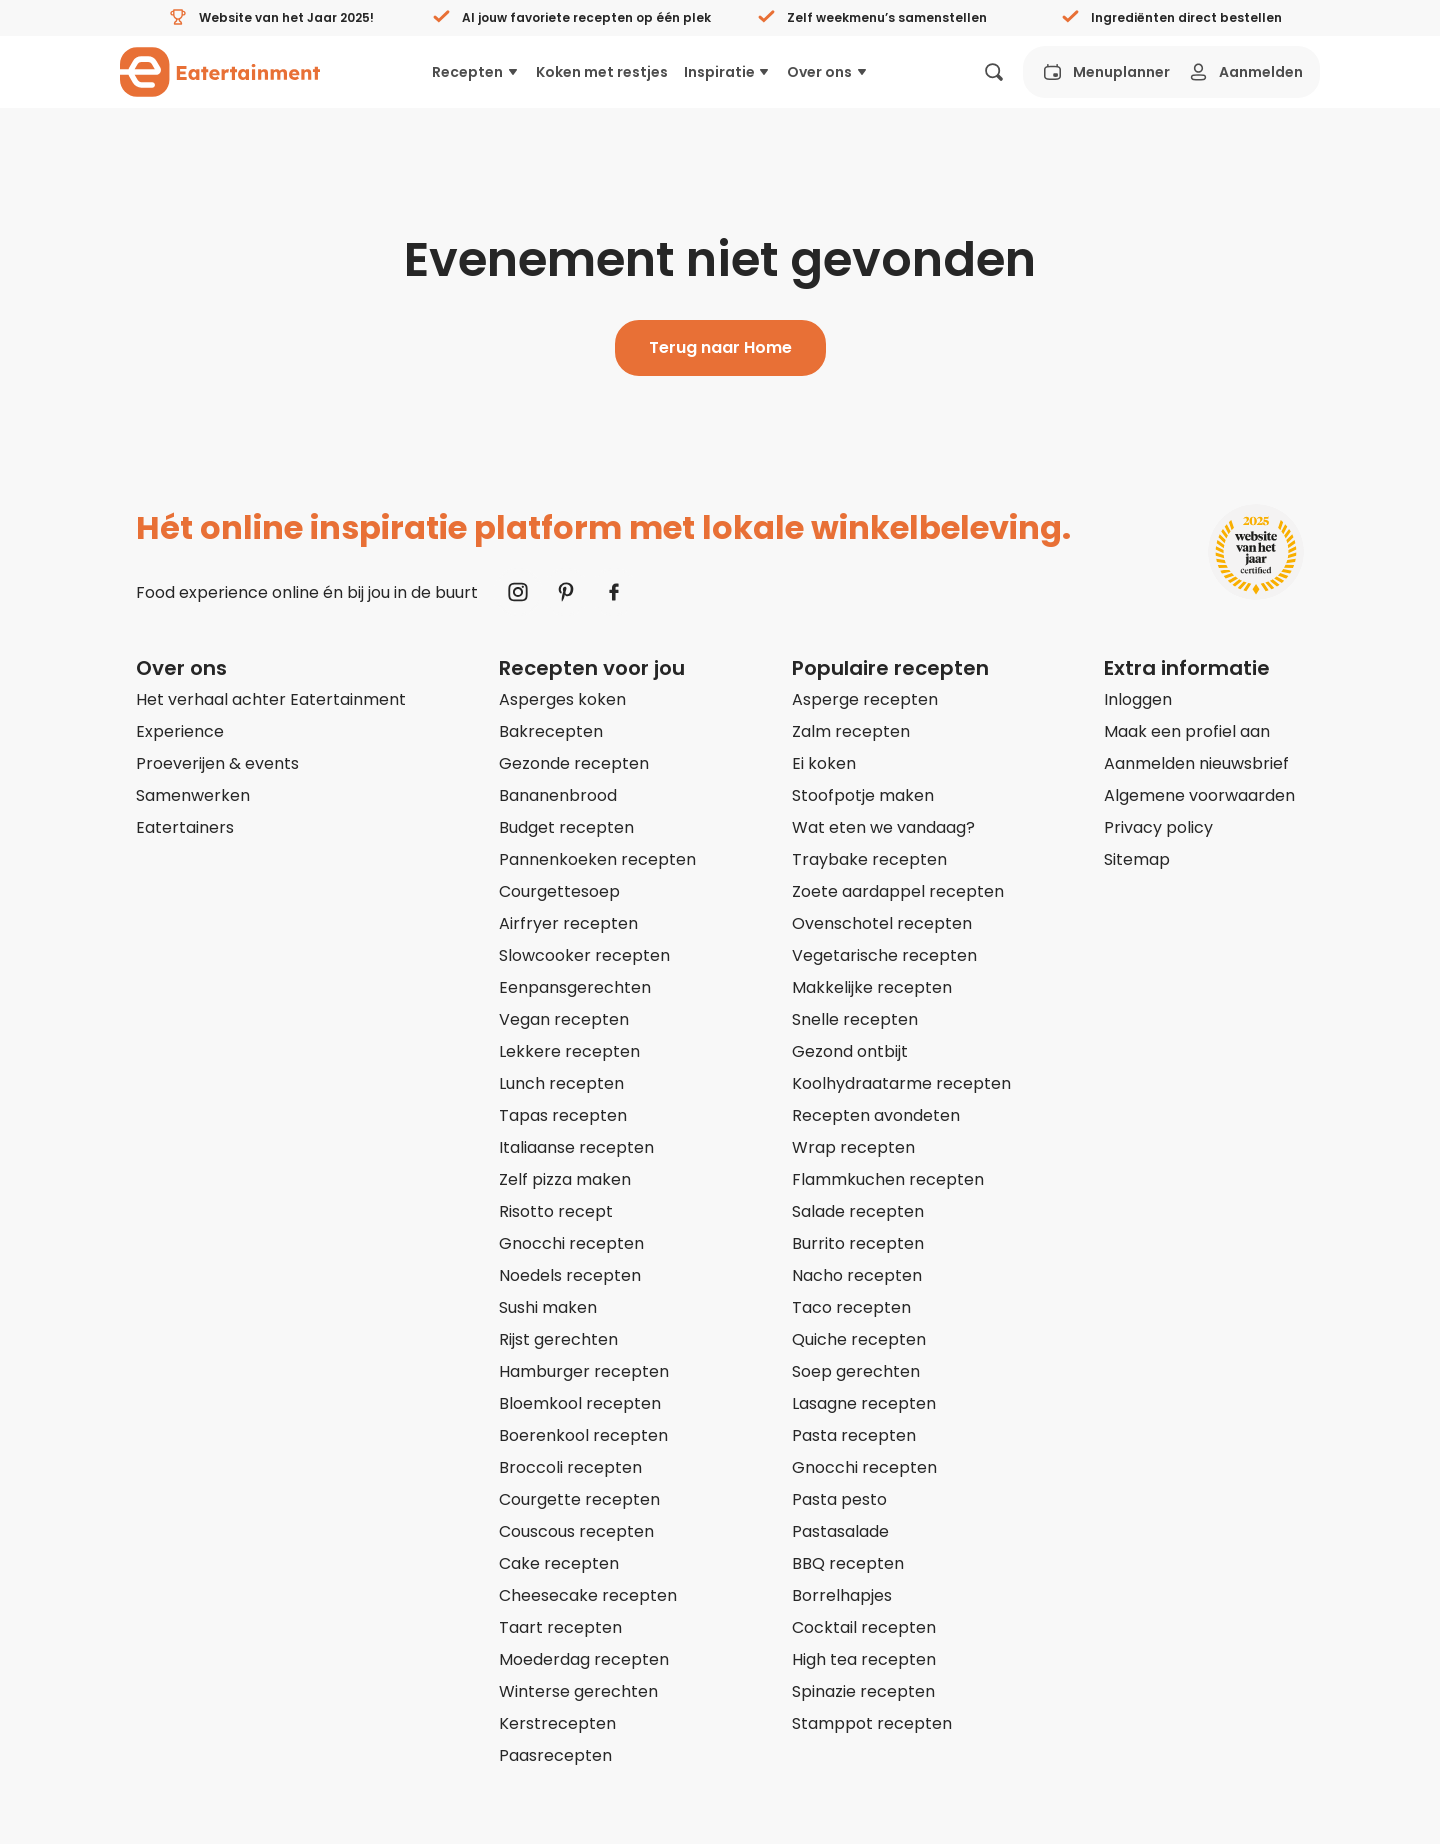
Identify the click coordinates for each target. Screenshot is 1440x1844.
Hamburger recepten (584, 1371)
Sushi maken (548, 1307)
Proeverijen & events (217, 763)
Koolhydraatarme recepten (901, 1083)
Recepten (476, 72)
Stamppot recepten (872, 1723)
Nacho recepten (857, 1275)
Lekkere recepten (569, 1051)
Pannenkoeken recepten (597, 859)
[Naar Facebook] (614, 592)
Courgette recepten (579, 1499)
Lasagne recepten (864, 1403)
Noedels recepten (570, 1275)
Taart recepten (560, 1627)
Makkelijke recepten (872, 987)
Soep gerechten (856, 1371)
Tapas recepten (563, 1115)
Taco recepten (851, 1307)
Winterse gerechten (578, 1691)
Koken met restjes (602, 72)
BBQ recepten (848, 1563)
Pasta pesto (839, 1499)
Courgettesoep (559, 891)
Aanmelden (1244, 72)
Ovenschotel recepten (882, 923)
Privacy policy (1158, 827)
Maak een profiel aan (1187, 731)
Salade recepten (858, 1211)
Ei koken (824, 763)
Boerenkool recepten (583, 1435)
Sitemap (1137, 859)
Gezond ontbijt (850, 1051)
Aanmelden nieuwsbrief (1196, 763)
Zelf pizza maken (565, 1179)
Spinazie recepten (863, 1691)
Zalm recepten (851, 731)
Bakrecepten (551, 731)
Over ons (828, 72)
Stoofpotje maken (863, 795)
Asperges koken (562, 699)
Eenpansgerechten (575, 987)
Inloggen (1138, 699)
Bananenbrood (558, 795)
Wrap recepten (853, 1147)
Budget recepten (566, 827)
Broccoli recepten (570, 1467)
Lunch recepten (561, 1083)
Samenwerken (193, 795)
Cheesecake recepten (588, 1595)
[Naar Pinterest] (566, 592)
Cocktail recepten (864, 1627)
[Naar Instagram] (518, 592)
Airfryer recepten (568, 923)
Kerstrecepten (557, 1723)
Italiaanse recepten (576, 1147)
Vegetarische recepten (884, 955)
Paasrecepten (555, 1755)
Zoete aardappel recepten (898, 891)
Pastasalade (840, 1531)
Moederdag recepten (584, 1659)
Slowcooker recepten (584, 955)
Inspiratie (728, 72)
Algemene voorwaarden (1199, 795)
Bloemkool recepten (580, 1403)
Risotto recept (556, 1211)
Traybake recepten (869, 859)
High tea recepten (864, 1659)
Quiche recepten (859, 1339)
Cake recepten (559, 1563)
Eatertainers (185, 827)
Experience (180, 731)
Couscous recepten (576, 1531)
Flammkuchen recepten (888, 1179)
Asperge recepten (865, 699)
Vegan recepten (564, 1019)
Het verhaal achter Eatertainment (271, 699)
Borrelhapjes (842, 1595)
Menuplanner (1105, 72)
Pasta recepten (854, 1435)
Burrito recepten (858, 1243)
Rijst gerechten (558, 1339)
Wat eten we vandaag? (883, 827)
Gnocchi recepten (571, 1243)
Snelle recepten (855, 1019)
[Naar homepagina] (220, 72)
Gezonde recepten (574, 763)
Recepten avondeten (876, 1115)
